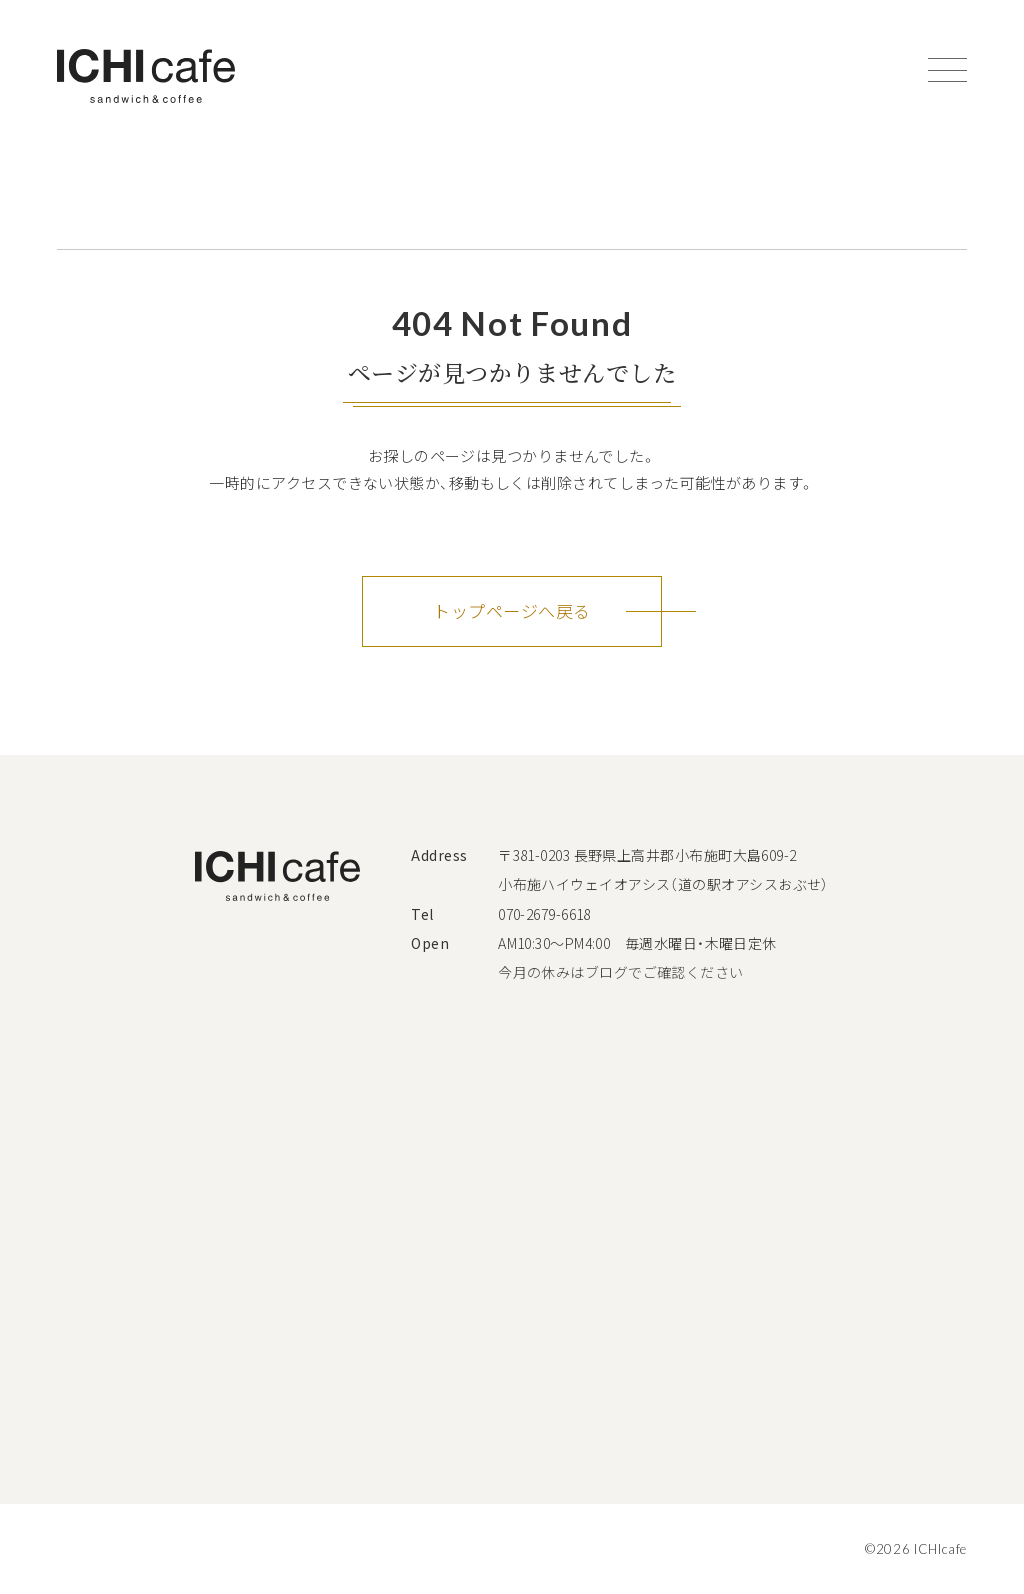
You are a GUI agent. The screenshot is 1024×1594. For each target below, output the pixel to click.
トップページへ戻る (511, 610)
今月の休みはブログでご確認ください (621, 972)
